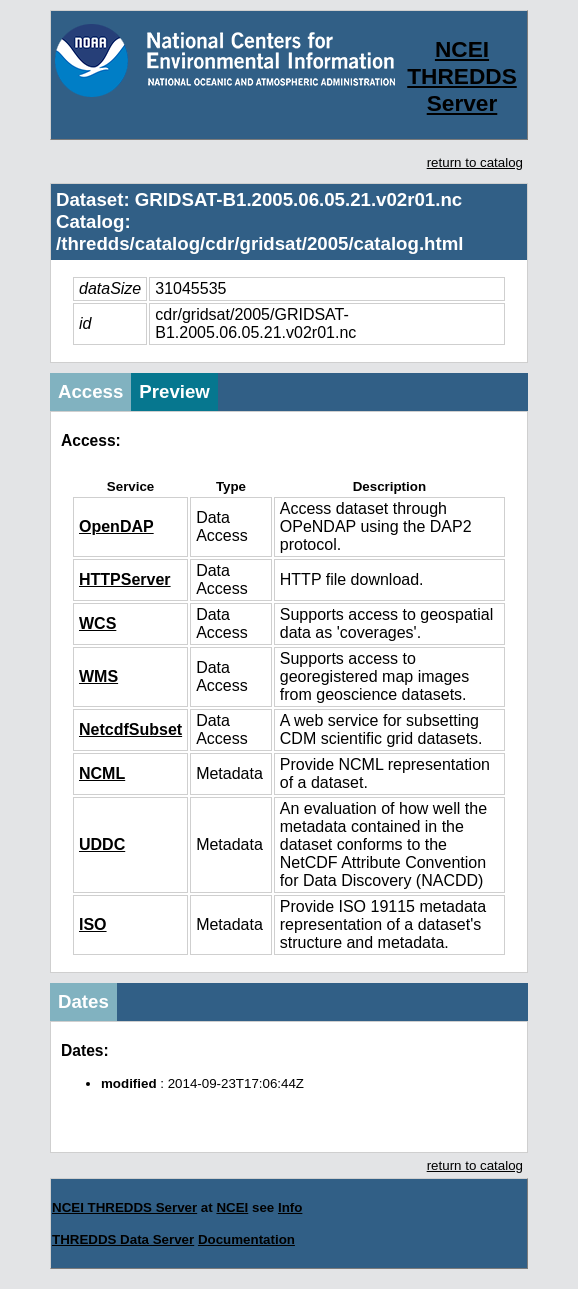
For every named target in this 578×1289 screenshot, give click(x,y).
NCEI (232, 1207)
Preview (174, 391)
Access (90, 391)
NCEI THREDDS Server (462, 76)
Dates (83, 1001)
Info (290, 1207)
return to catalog (475, 162)
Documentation (246, 1239)
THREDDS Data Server (123, 1239)
